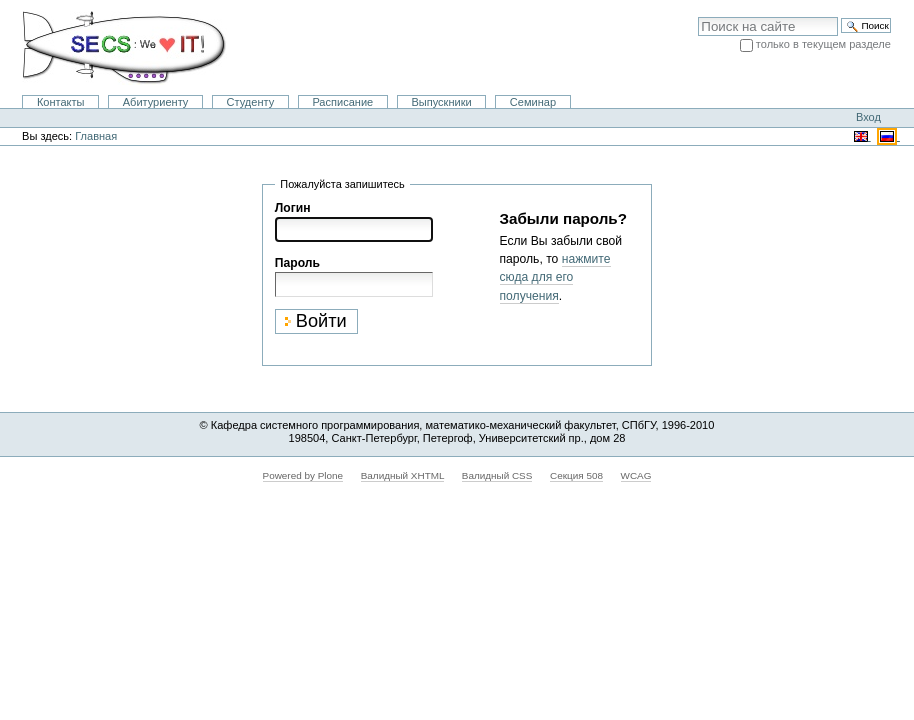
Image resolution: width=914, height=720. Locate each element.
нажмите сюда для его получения (555, 277)
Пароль (297, 263)
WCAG (636, 475)
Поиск (697, 16)
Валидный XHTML (402, 475)
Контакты (61, 102)
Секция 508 (576, 475)
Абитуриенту (156, 102)
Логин (293, 208)
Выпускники (441, 102)
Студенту (251, 102)
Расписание (342, 102)
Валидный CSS (497, 475)
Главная (96, 136)
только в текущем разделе (823, 44)
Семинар (533, 102)
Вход (868, 117)
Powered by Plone (303, 475)
